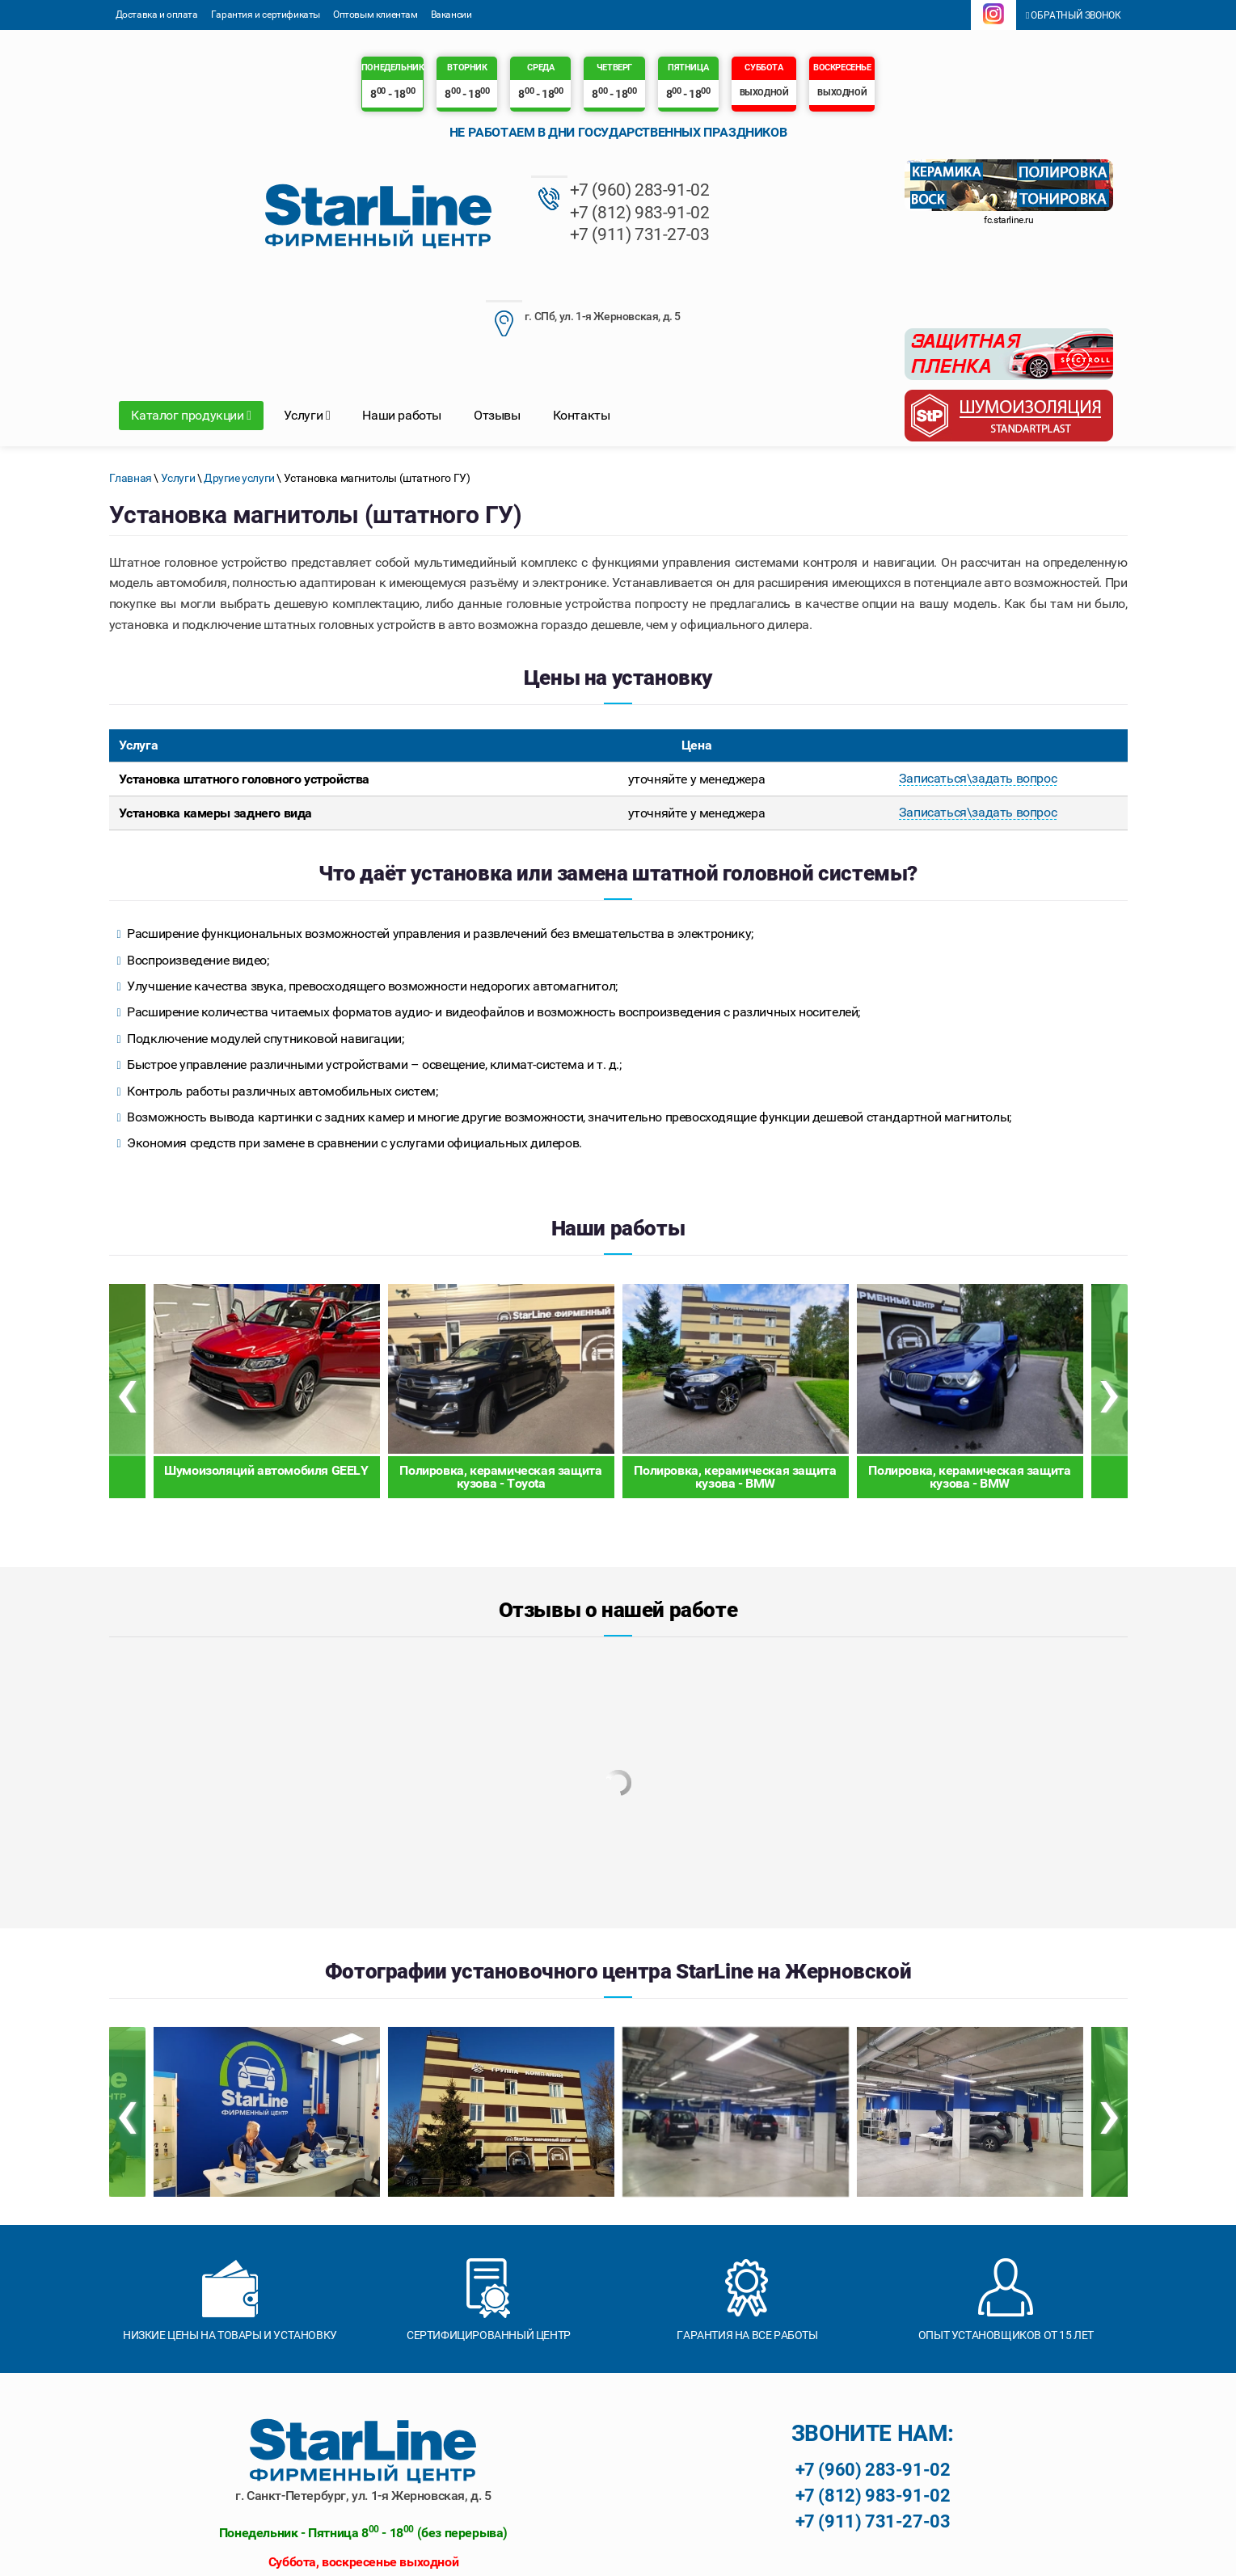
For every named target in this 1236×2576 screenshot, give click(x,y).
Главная (130, 377)
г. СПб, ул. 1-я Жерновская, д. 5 (694, 193)
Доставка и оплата (157, 14)
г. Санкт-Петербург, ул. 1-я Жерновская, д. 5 (363, 2394)
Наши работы (401, 315)
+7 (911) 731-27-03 (482, 234)
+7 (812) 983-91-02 (482, 212)
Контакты (581, 315)
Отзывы (497, 315)
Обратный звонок (1073, 15)
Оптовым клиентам (375, 14)
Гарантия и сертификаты (265, 14)
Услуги (307, 315)
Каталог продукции (191, 315)
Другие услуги (239, 377)
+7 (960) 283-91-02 (482, 190)
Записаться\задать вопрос (978, 679)
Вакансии (451, 14)
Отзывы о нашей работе (618, 1509)
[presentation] (127, 1290)
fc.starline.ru (1008, 220)
